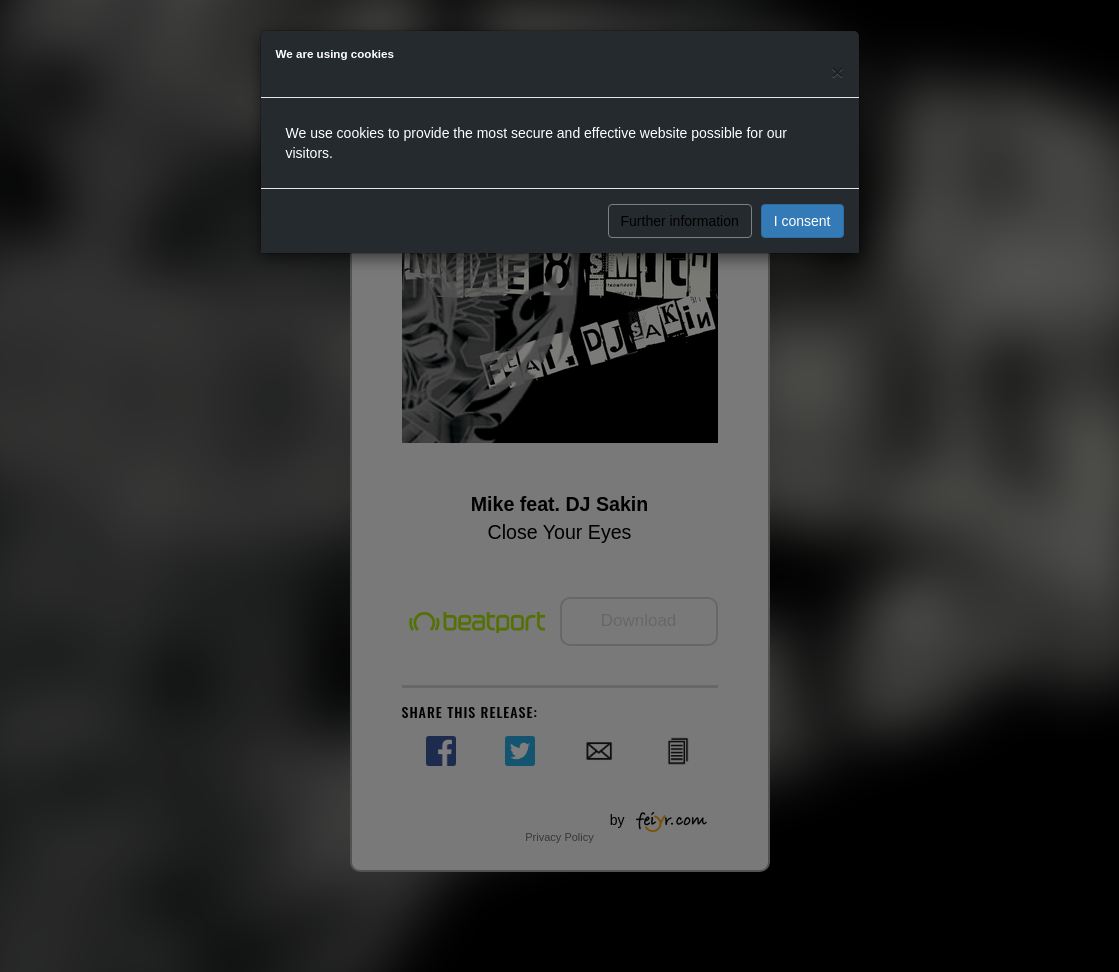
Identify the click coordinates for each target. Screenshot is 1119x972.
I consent (802, 221)
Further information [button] (680, 221)
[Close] (837, 71)
